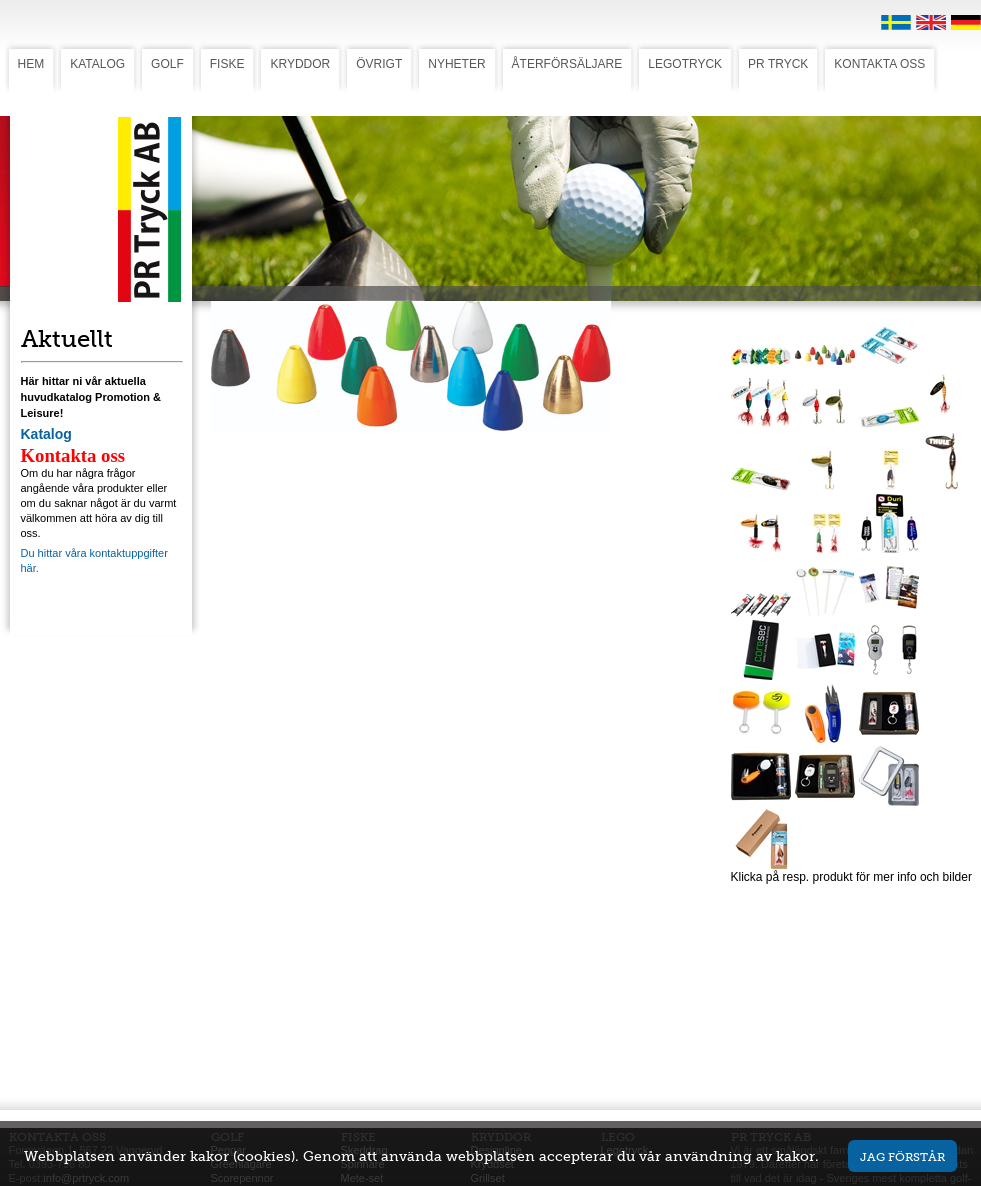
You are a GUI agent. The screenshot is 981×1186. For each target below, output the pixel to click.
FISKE (227, 64)
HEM (31, 64)
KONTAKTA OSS (879, 64)
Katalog (46, 434)
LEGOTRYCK (685, 64)
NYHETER (456, 64)
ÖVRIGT (379, 64)
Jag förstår (902, 1156)
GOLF (167, 64)
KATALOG (97, 64)
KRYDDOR (300, 64)
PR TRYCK (778, 64)
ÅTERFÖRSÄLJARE (567, 64)
